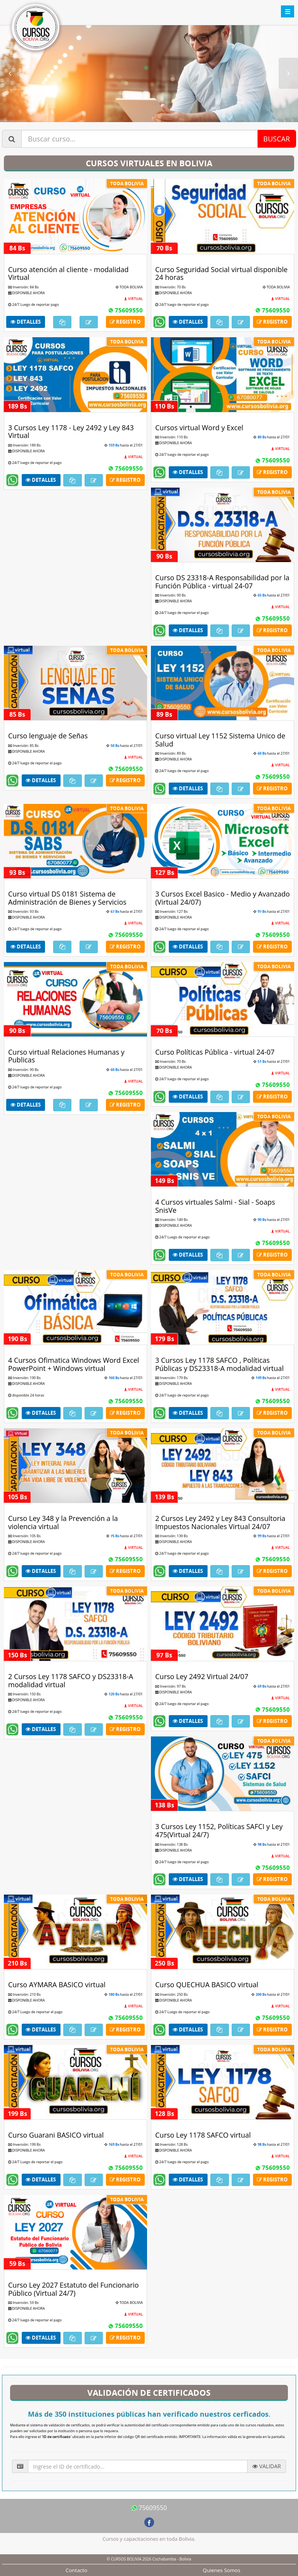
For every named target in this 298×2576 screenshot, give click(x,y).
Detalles (25, 321)
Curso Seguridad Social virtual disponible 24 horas (221, 273)
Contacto (76, 2570)
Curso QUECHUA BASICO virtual (206, 1984)
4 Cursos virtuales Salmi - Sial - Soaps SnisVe (215, 1206)
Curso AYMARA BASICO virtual (57, 1984)
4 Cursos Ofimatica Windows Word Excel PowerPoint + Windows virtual (73, 1364)
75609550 (125, 310)
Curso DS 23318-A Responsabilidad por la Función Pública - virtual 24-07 (222, 581)
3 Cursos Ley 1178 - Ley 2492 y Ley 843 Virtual (71, 431)
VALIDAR (266, 2466)
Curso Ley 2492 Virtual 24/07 (201, 1676)
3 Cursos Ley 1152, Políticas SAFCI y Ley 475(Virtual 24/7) (218, 1830)
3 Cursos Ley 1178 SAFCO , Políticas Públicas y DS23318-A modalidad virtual (219, 1364)
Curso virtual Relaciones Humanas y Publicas (66, 1056)
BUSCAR (276, 138)
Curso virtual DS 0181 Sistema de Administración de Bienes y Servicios (67, 898)
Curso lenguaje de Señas (48, 735)
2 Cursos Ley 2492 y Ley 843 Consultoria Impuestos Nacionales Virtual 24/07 (220, 1522)
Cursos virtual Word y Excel (199, 427)
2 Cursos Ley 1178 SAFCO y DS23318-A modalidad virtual (70, 1680)
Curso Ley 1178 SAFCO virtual (203, 2135)
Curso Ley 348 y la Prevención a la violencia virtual (63, 1522)
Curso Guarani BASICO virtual (56, 2135)
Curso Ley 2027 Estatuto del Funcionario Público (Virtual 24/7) (73, 2289)
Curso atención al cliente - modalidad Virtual (68, 273)
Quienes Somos (222, 2570)
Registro (125, 321)
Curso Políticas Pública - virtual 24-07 (215, 1052)
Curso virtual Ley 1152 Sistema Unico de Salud (220, 739)
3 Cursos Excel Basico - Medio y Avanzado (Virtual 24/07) (222, 898)
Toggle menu (287, 11)
